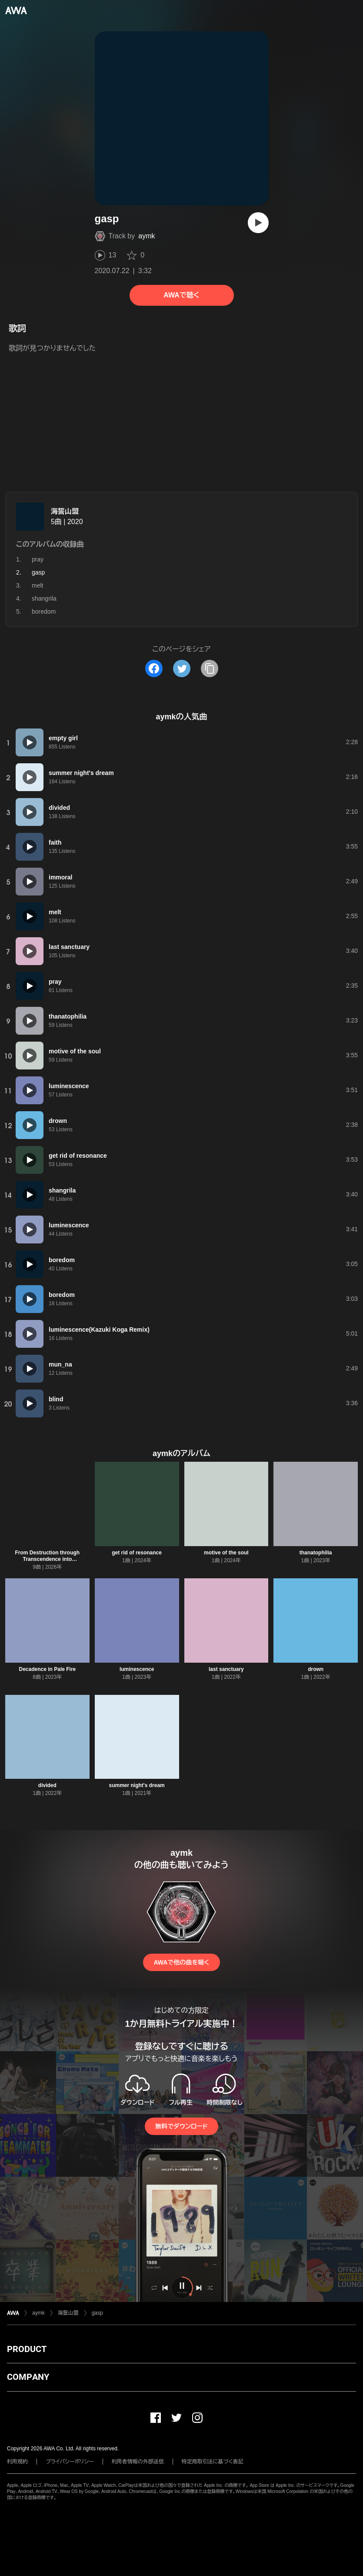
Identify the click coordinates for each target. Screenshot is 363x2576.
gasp (97, 2313)
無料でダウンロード (181, 2126)
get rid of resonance (137, 1553)
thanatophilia (316, 1553)
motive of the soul (226, 1553)
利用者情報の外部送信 (138, 2462)
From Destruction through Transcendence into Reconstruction (47, 1559)
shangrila (44, 598)
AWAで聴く (181, 295)
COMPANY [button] (28, 2377)
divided (47, 1785)
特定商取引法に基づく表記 (212, 2462)
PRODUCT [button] (27, 2349)
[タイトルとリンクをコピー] (209, 668)
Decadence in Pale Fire (47, 1669)
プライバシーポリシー (70, 2462)
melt (37, 585)
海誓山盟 (65, 511)
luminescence (137, 1669)
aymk (146, 236)
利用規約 (17, 2462)
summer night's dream (137, 1785)
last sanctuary (226, 1669)
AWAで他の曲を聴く (181, 1962)
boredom (44, 611)
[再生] (258, 222)
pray (37, 559)
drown (315, 1669)
